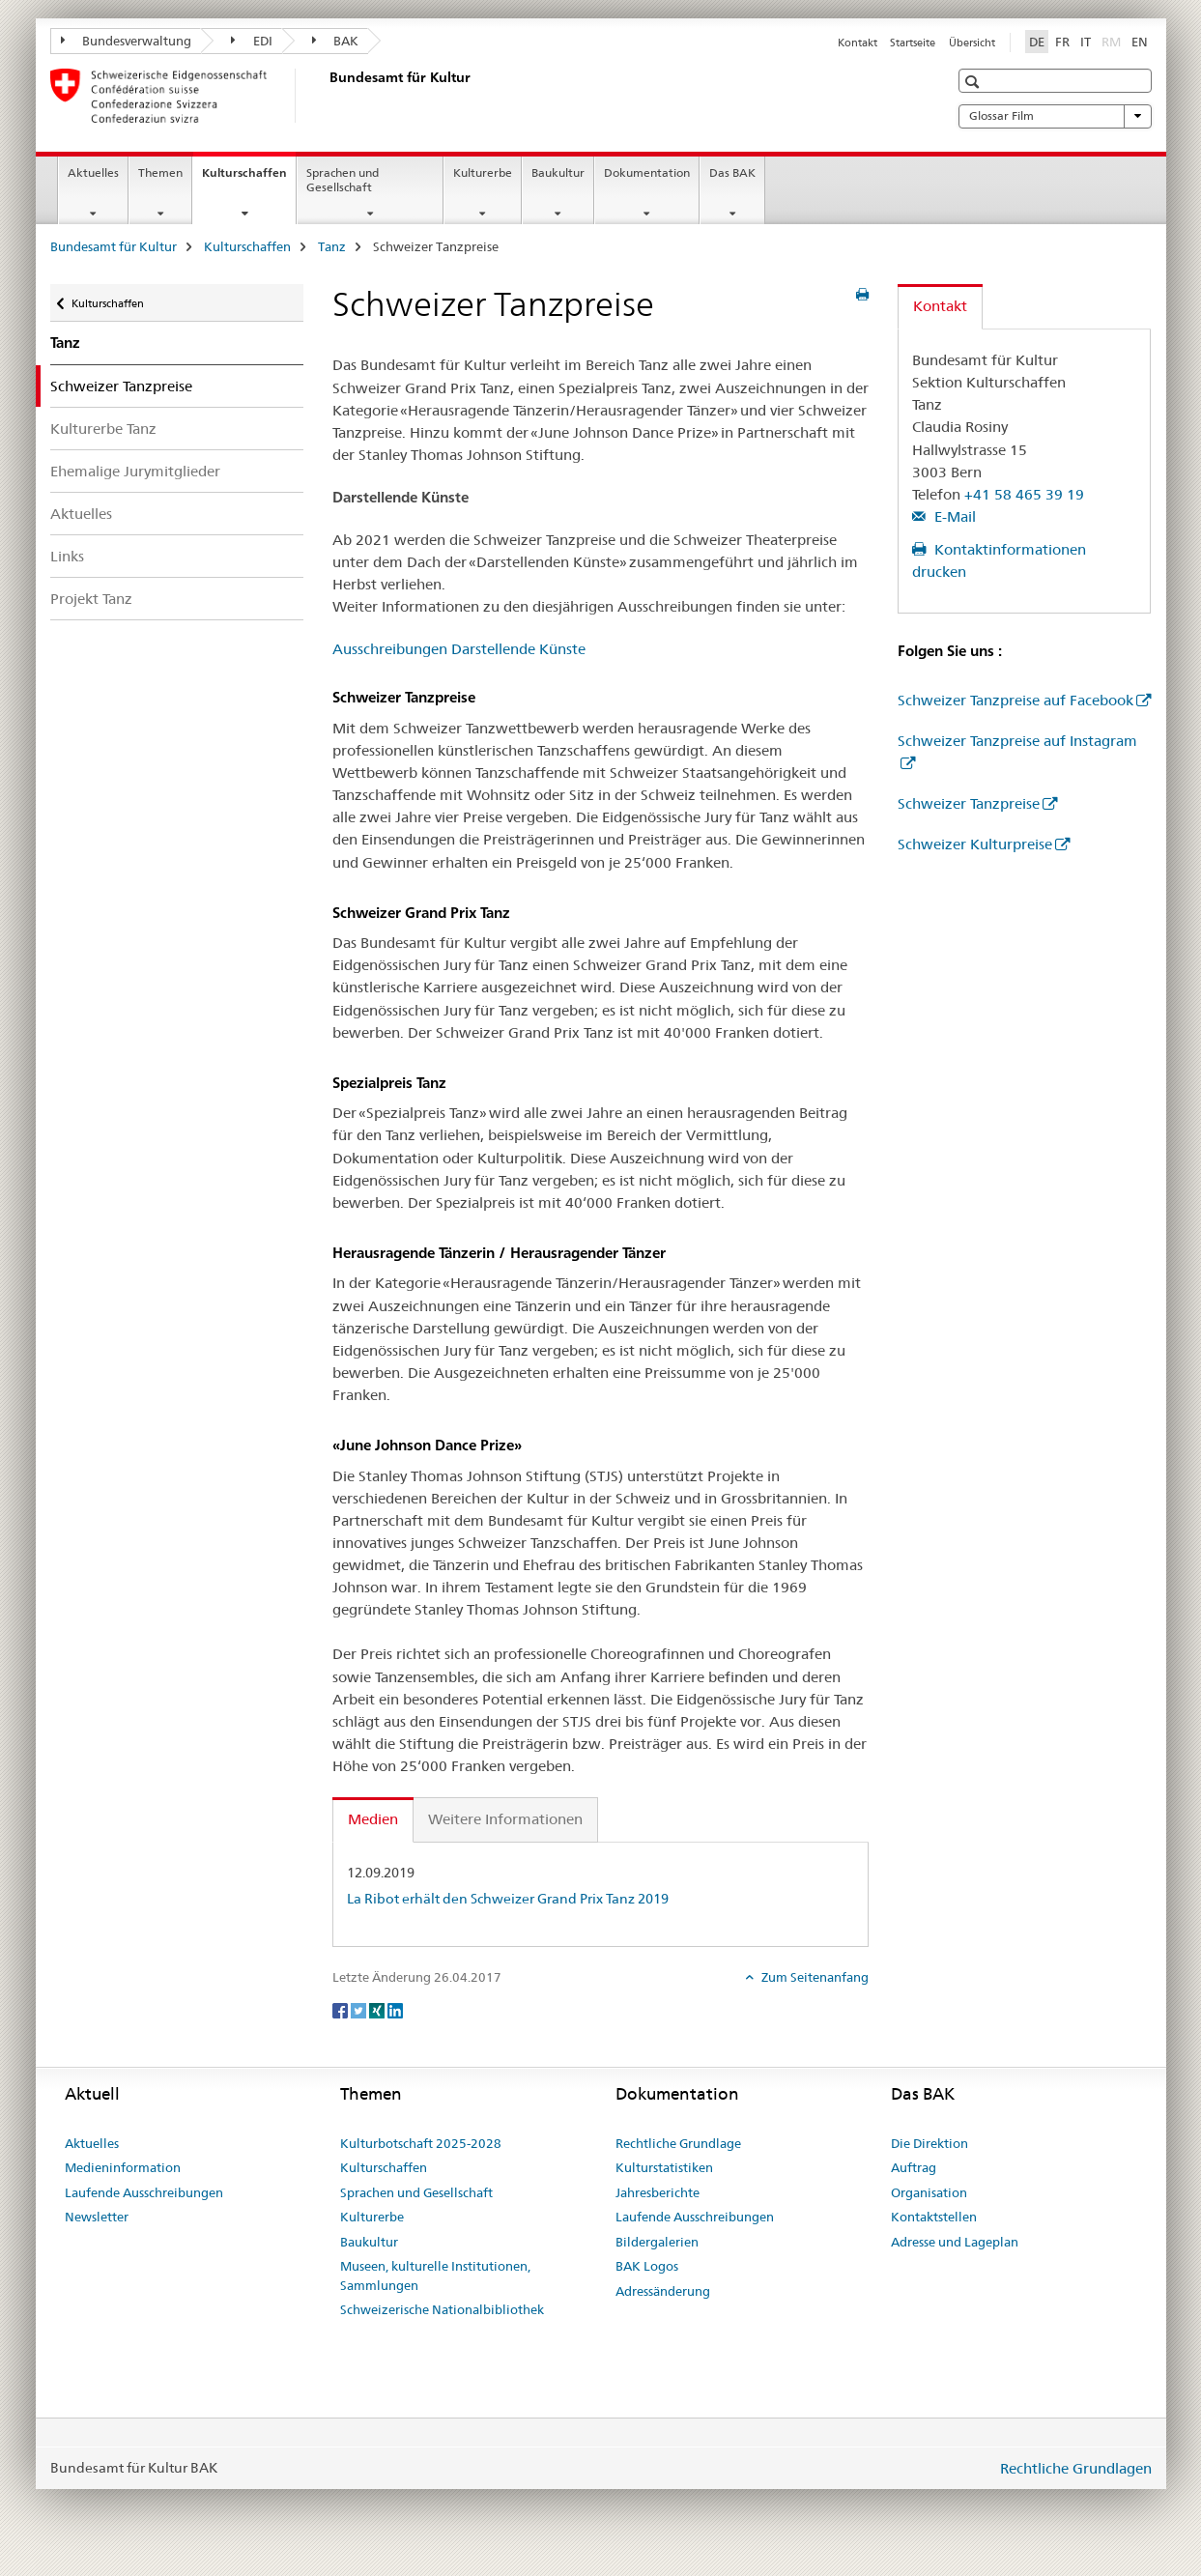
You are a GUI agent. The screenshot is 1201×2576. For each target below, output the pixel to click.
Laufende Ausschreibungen (144, 2192)
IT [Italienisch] (1085, 41)
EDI (251, 40)
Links (67, 556)
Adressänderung (662, 2291)
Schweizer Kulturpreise (975, 844)
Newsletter (97, 2216)
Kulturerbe (482, 172)
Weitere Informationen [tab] (505, 1819)
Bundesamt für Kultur (113, 246)
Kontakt (857, 42)
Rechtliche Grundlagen (1076, 2468)
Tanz (332, 246)
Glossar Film (1055, 116)
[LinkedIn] (395, 2009)
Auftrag (913, 2167)
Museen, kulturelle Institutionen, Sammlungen (435, 2275)
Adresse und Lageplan (954, 2241)
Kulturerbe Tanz (103, 428)
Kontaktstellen (934, 2216)
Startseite (912, 42)
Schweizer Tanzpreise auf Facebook (1015, 700)
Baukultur (558, 172)
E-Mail (953, 516)
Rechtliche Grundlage (678, 2143)
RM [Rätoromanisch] (1113, 40)
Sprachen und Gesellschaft (342, 179)
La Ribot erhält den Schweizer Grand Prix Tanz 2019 (508, 1898)
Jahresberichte (657, 2192)
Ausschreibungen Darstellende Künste (459, 649)
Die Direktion (929, 2143)
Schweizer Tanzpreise (969, 803)
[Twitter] (360, 2009)
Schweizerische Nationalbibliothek (442, 2309)
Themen (160, 172)
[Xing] (378, 2009)
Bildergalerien (657, 2241)
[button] (974, 82)
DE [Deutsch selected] (1036, 41)
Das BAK (732, 172)
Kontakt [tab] (940, 306)
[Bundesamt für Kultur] (325, 96)
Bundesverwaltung (126, 40)
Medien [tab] (373, 1819)
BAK (335, 40)
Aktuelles (93, 172)
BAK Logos (646, 2266)
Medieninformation (123, 2167)
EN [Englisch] (1139, 41)
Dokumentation (647, 172)
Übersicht (972, 42)
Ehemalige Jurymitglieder (135, 471)
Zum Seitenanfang (813, 1977)
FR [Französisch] (1062, 41)
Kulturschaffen (249, 178)
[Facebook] (341, 2009)
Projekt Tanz (91, 598)
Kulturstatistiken (664, 2167)
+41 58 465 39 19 (1024, 494)
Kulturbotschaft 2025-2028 (420, 2143)
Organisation (929, 2192)
